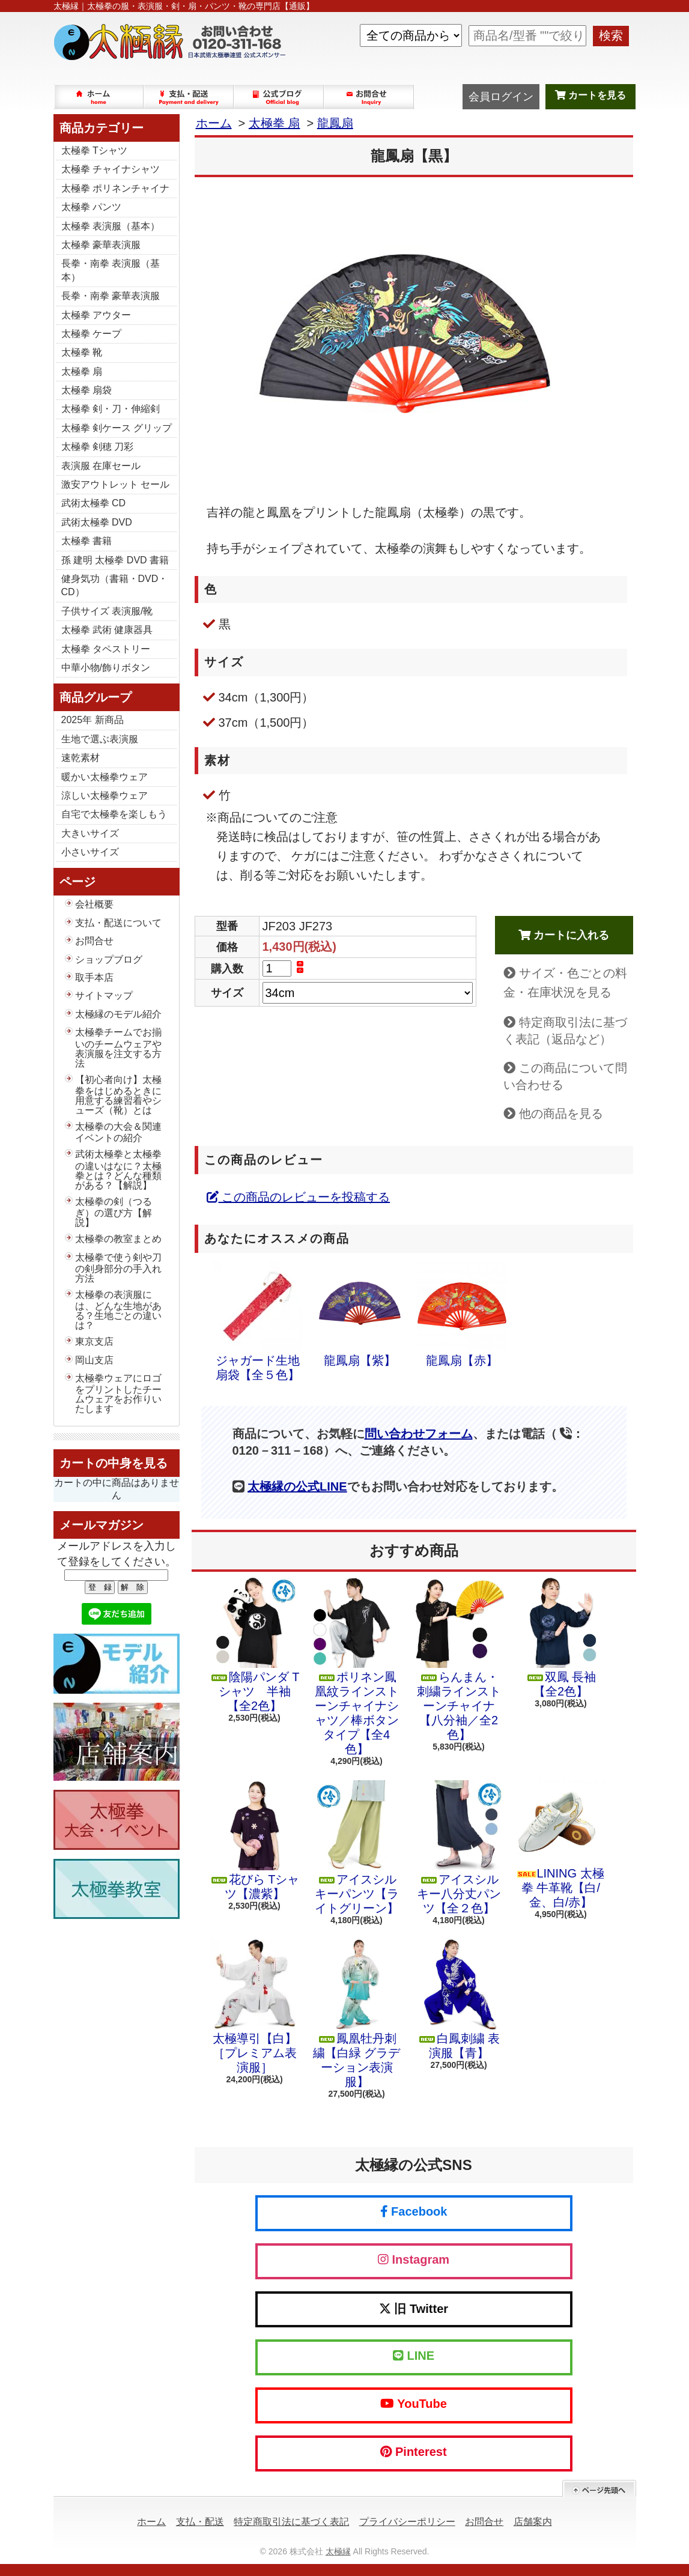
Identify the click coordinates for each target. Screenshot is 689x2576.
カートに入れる (563, 935)
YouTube (413, 2403)
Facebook (414, 2211)
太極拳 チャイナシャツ (110, 169)
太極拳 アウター (96, 315)
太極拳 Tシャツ (94, 150)
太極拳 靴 (81, 352)
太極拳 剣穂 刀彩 (97, 446)
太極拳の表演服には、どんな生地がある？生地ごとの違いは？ (118, 1310)
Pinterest (413, 2451)
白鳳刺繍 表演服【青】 (459, 1999)
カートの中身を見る (113, 1463)
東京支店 (94, 1341)
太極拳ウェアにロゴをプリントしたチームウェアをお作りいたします (118, 1393)
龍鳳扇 (335, 123)
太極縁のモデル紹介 (118, 1014)
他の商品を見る (561, 1113)
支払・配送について (189, 96)
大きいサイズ (90, 833)
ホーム (99, 96)
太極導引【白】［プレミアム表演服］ (255, 2006)
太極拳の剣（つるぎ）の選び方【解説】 (113, 1212)
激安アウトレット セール (115, 484)
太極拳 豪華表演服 (101, 245)
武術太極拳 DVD (96, 522)
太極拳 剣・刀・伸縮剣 (110, 409)
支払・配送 (200, 2522)
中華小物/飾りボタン (105, 667)
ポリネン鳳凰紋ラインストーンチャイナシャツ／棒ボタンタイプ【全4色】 (357, 1667)
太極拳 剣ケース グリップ (116, 428)
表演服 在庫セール (101, 466)
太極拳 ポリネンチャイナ (115, 188)
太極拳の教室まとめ (118, 1239)
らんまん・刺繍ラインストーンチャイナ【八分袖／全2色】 (459, 1659)
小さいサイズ (90, 852)
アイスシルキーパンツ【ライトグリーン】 (357, 1847)
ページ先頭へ (599, 2488)
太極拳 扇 (81, 371)
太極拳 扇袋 (86, 390)
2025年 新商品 (92, 720)
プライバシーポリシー (407, 2522)
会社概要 (94, 904)
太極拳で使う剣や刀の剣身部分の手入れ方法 (118, 1267)
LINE (413, 2355)
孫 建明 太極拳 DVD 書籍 (115, 560)
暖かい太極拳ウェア (104, 777)
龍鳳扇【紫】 (360, 1314)
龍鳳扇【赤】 (462, 1314)
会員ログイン (501, 97)
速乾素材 (80, 758)
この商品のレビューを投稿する (298, 1197)
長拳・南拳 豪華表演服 (110, 296)
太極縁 (338, 2551)
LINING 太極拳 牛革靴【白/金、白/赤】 (561, 1844)
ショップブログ (279, 96)
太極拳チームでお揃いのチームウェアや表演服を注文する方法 (118, 1047)
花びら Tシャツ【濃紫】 (255, 1840)
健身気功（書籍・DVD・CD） (114, 585)
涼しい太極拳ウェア (104, 795)
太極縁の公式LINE (297, 1486)
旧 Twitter (413, 2308)
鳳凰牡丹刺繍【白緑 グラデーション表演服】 (357, 2013)
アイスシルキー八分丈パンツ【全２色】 (459, 1847)
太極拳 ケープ (91, 334)
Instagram (413, 2259)
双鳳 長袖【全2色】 (561, 1638)
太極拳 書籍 (86, 541)
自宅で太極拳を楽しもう (114, 814)
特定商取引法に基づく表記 (291, 2522)
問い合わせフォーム (419, 1433)
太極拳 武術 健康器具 (107, 630)
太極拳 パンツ (91, 207)
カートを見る (590, 95)
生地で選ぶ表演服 (99, 739)
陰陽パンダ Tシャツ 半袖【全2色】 (255, 1645)
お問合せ (369, 96)
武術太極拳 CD (93, 503)
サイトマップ (104, 995)
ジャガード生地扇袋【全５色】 (258, 1321)
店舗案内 (533, 2522)
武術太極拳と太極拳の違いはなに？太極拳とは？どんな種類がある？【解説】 (118, 1169)
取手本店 (94, 977)
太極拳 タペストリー (105, 649)
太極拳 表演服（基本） (110, 226)
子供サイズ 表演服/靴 (107, 611)
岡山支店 (94, 1360)
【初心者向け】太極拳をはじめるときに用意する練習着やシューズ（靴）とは (118, 1094)
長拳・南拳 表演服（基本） (110, 270)
